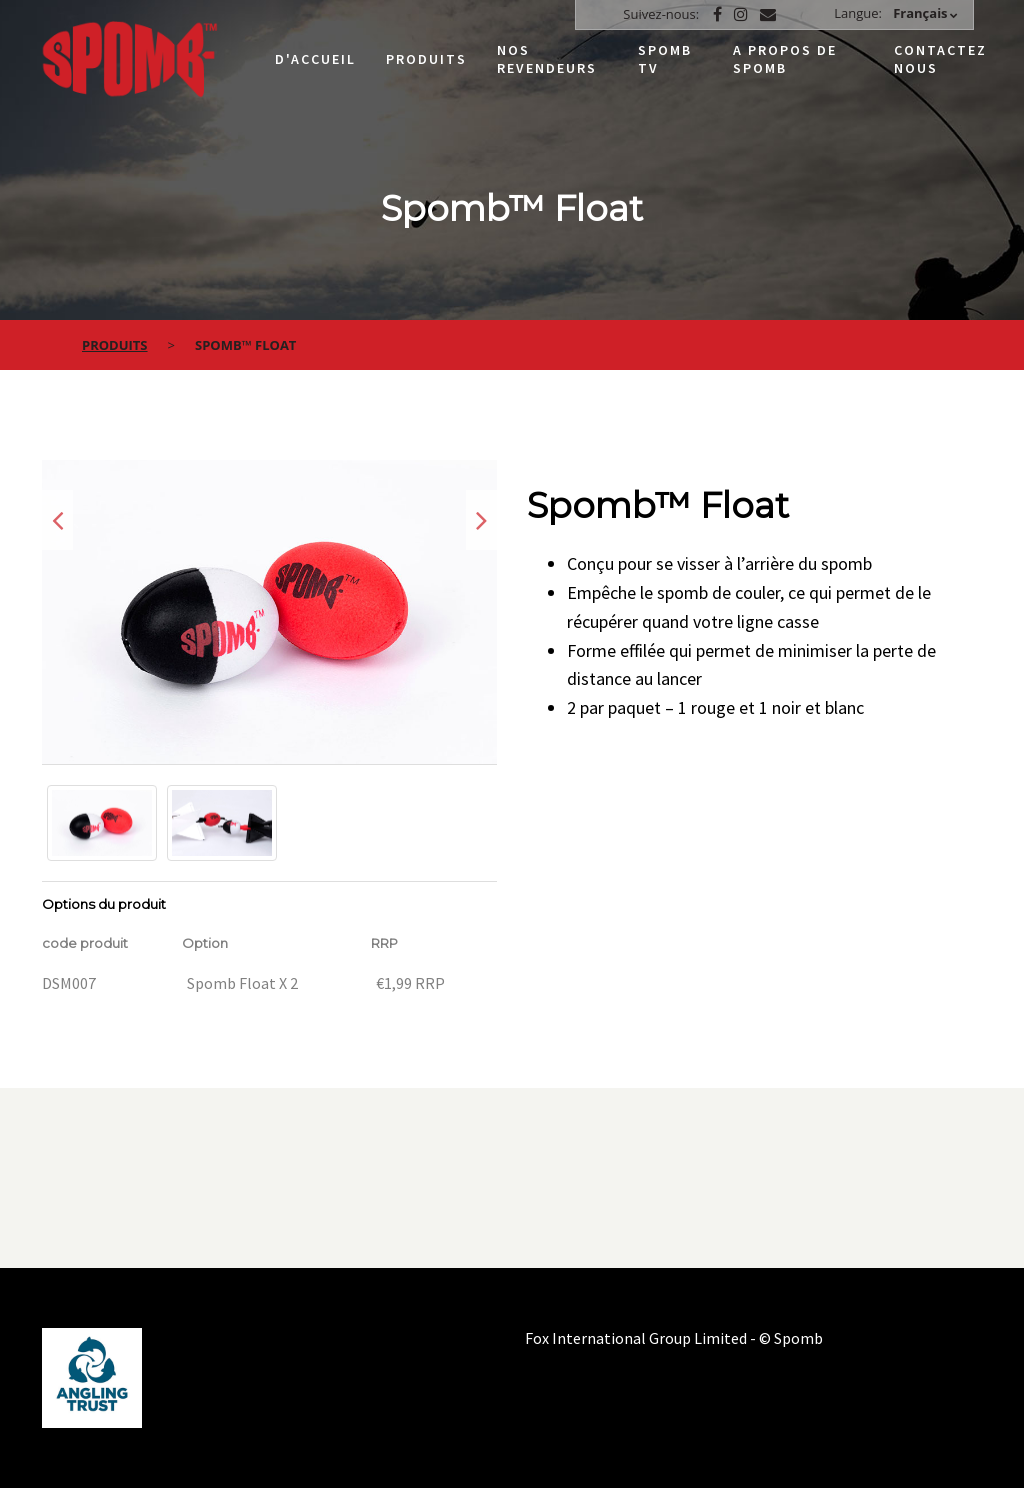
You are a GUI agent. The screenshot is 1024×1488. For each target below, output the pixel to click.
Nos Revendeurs (547, 59)
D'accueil (315, 59)
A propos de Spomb (785, 59)
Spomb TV (665, 59)
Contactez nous (940, 59)
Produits (426, 59)
